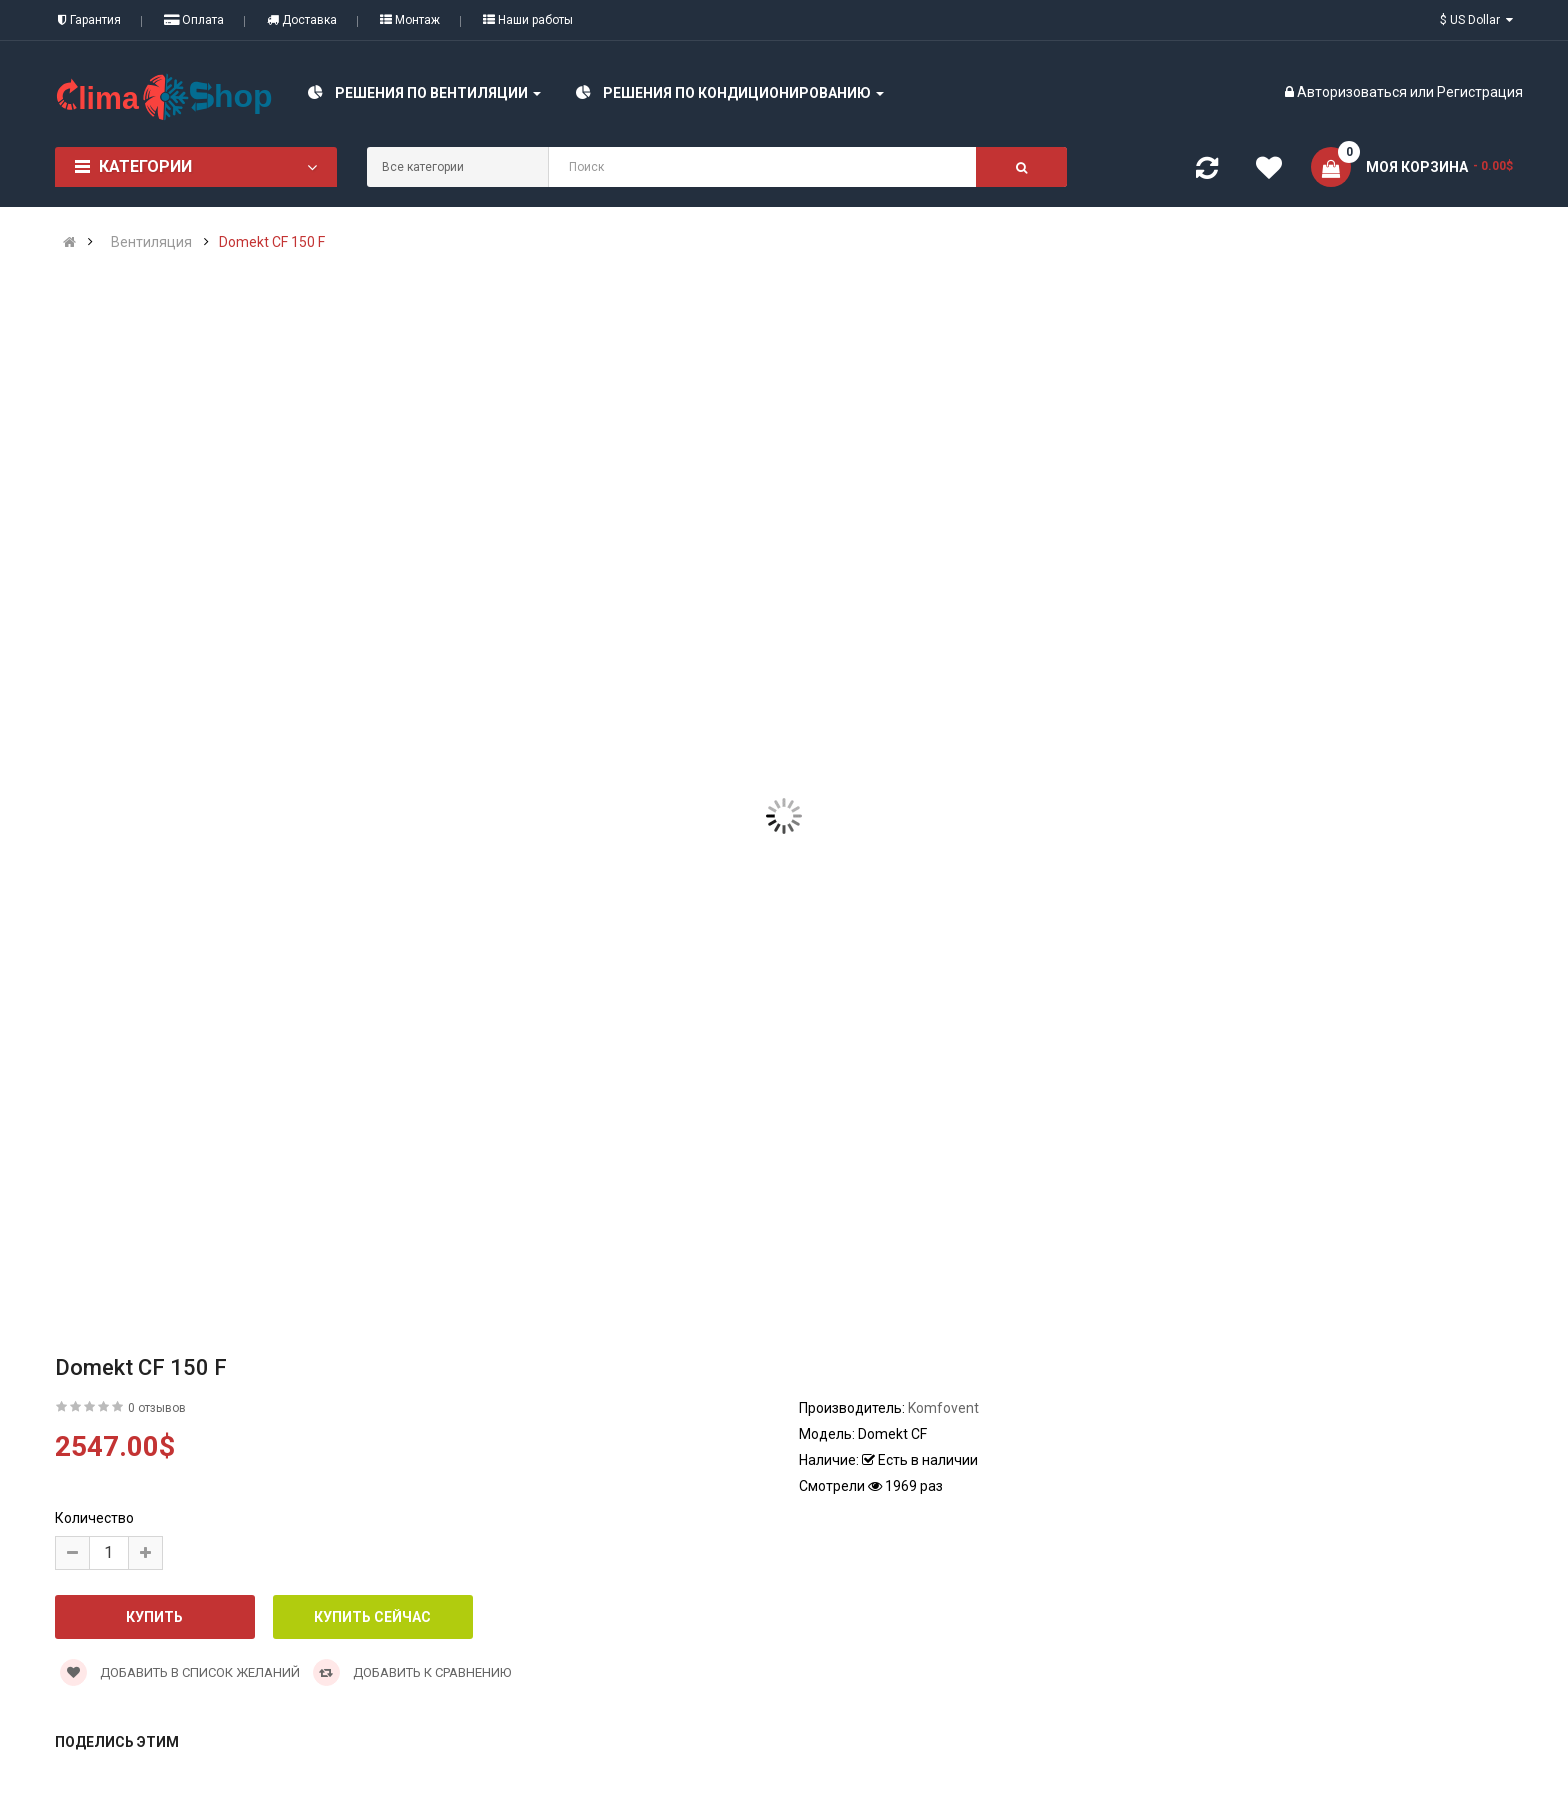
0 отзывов (157, 1408)
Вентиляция (151, 242)
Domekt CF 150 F (272, 242)
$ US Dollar (1476, 20)
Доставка (302, 20)
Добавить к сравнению (412, 1672)
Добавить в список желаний (180, 1672)
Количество (94, 1518)
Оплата (194, 20)
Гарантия (89, 20)
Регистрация (1480, 92)
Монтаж (410, 20)
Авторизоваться (1352, 92)
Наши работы (528, 20)
